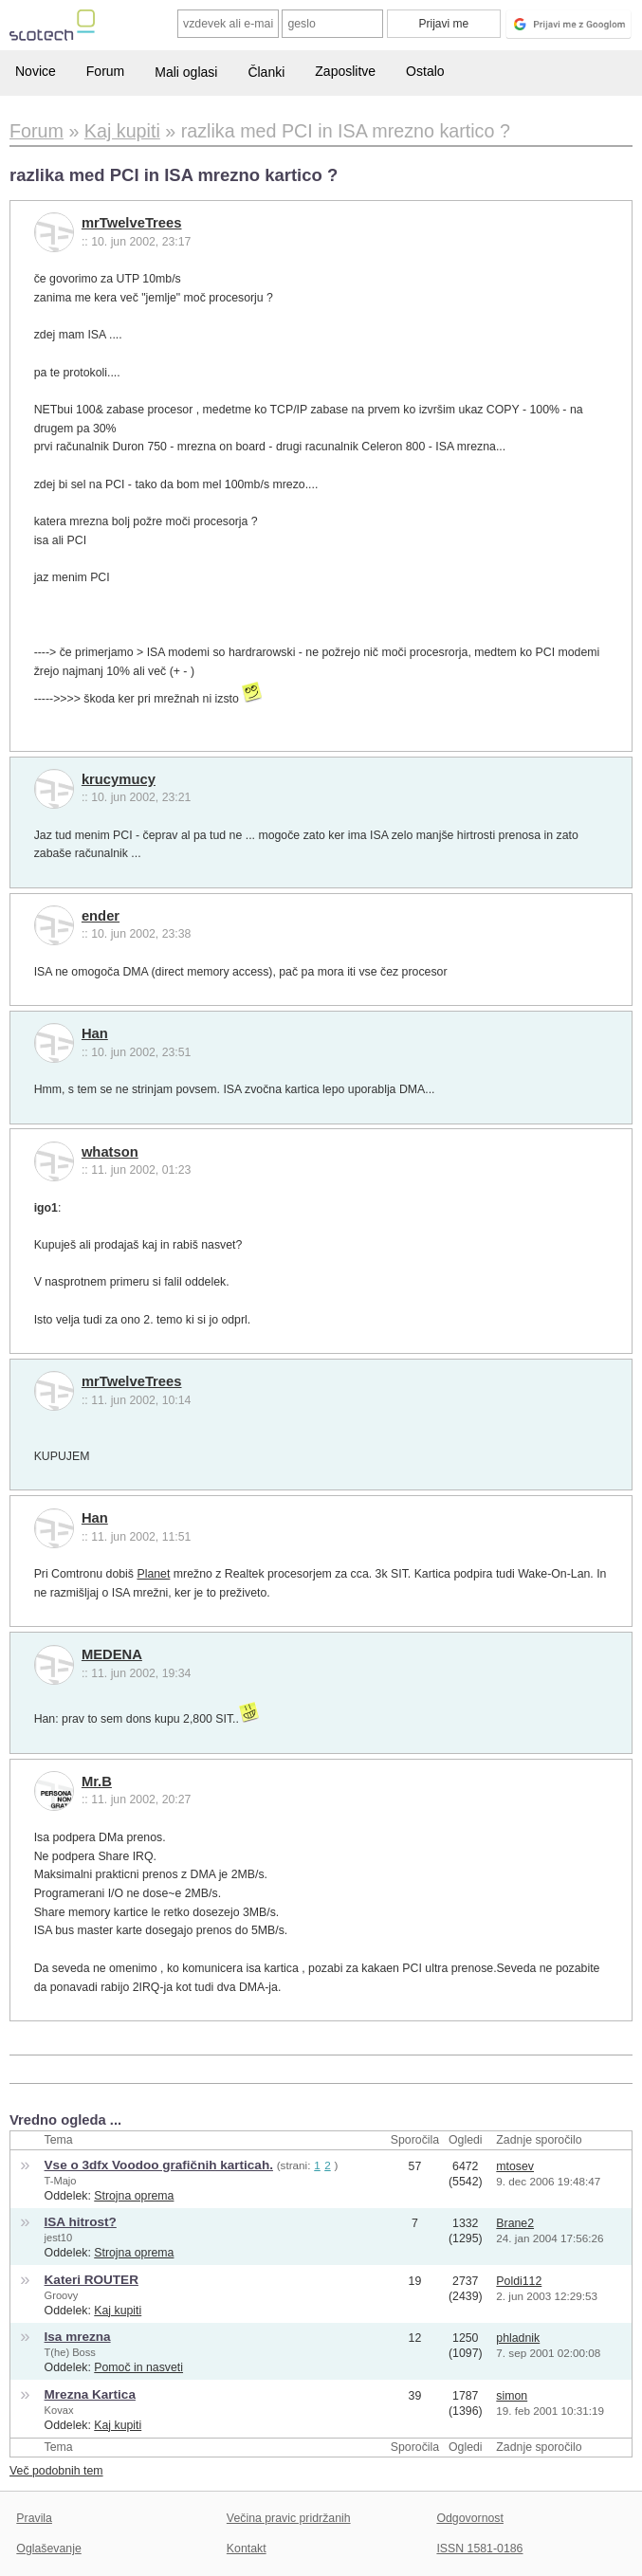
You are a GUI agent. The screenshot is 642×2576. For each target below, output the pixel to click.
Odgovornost (470, 2518)
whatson (110, 1152)
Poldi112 (518, 2281)
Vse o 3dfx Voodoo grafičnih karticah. (159, 2165)
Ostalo (425, 71)
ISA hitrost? (81, 2222)
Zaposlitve (345, 71)
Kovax (59, 2410)
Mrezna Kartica (90, 2394)
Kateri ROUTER (91, 2280)
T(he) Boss (70, 2352)
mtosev (515, 2166)
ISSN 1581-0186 (479, 2548)
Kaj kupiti (117, 2310)
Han (95, 1033)
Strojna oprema (134, 2195)
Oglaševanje (48, 2548)
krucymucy (119, 779)
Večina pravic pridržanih (289, 2518)
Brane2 (515, 2223)
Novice (35, 71)
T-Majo (61, 2180)
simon (511, 2395)
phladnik (518, 2338)
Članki (266, 72)
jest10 (59, 2237)
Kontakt (246, 2548)
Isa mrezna (78, 2336)
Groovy (62, 2295)
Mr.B (97, 1781)
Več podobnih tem (56, 2470)
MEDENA (112, 1654)
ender (100, 915)
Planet (153, 1573)
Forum (105, 71)
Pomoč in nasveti (138, 2367)
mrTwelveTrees (132, 222)
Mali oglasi (186, 72)
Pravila (34, 2518)
